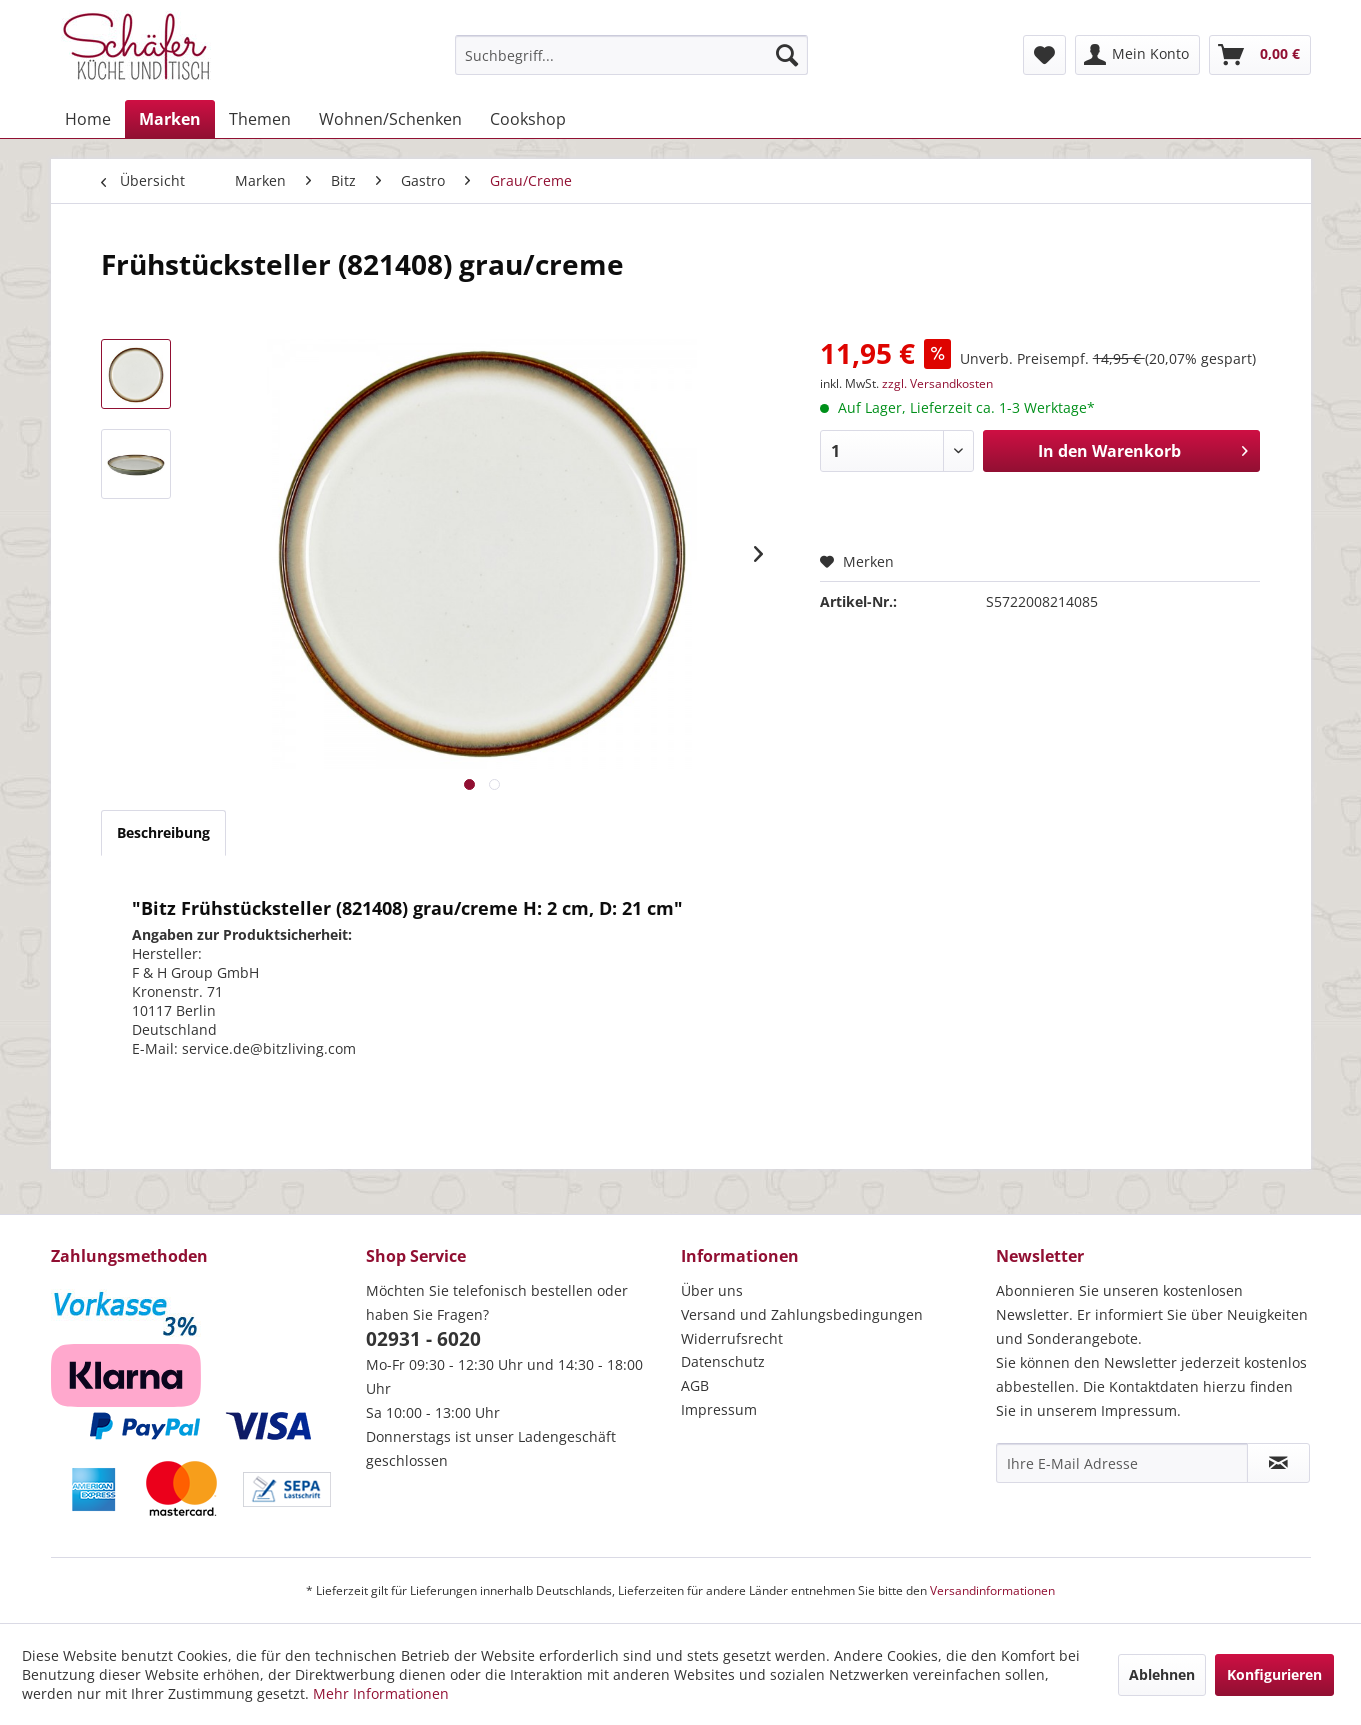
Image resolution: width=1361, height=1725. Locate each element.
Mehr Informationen (381, 1693)
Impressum (719, 1409)
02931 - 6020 (423, 1339)
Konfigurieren (1274, 1674)
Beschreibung (163, 832)
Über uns (712, 1290)
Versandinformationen (992, 1590)
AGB (695, 1385)
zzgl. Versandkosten (937, 383)
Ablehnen (1162, 1674)
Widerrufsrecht (732, 1338)
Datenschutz (723, 1361)
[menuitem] (631, 55)
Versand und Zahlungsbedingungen (802, 1314)
